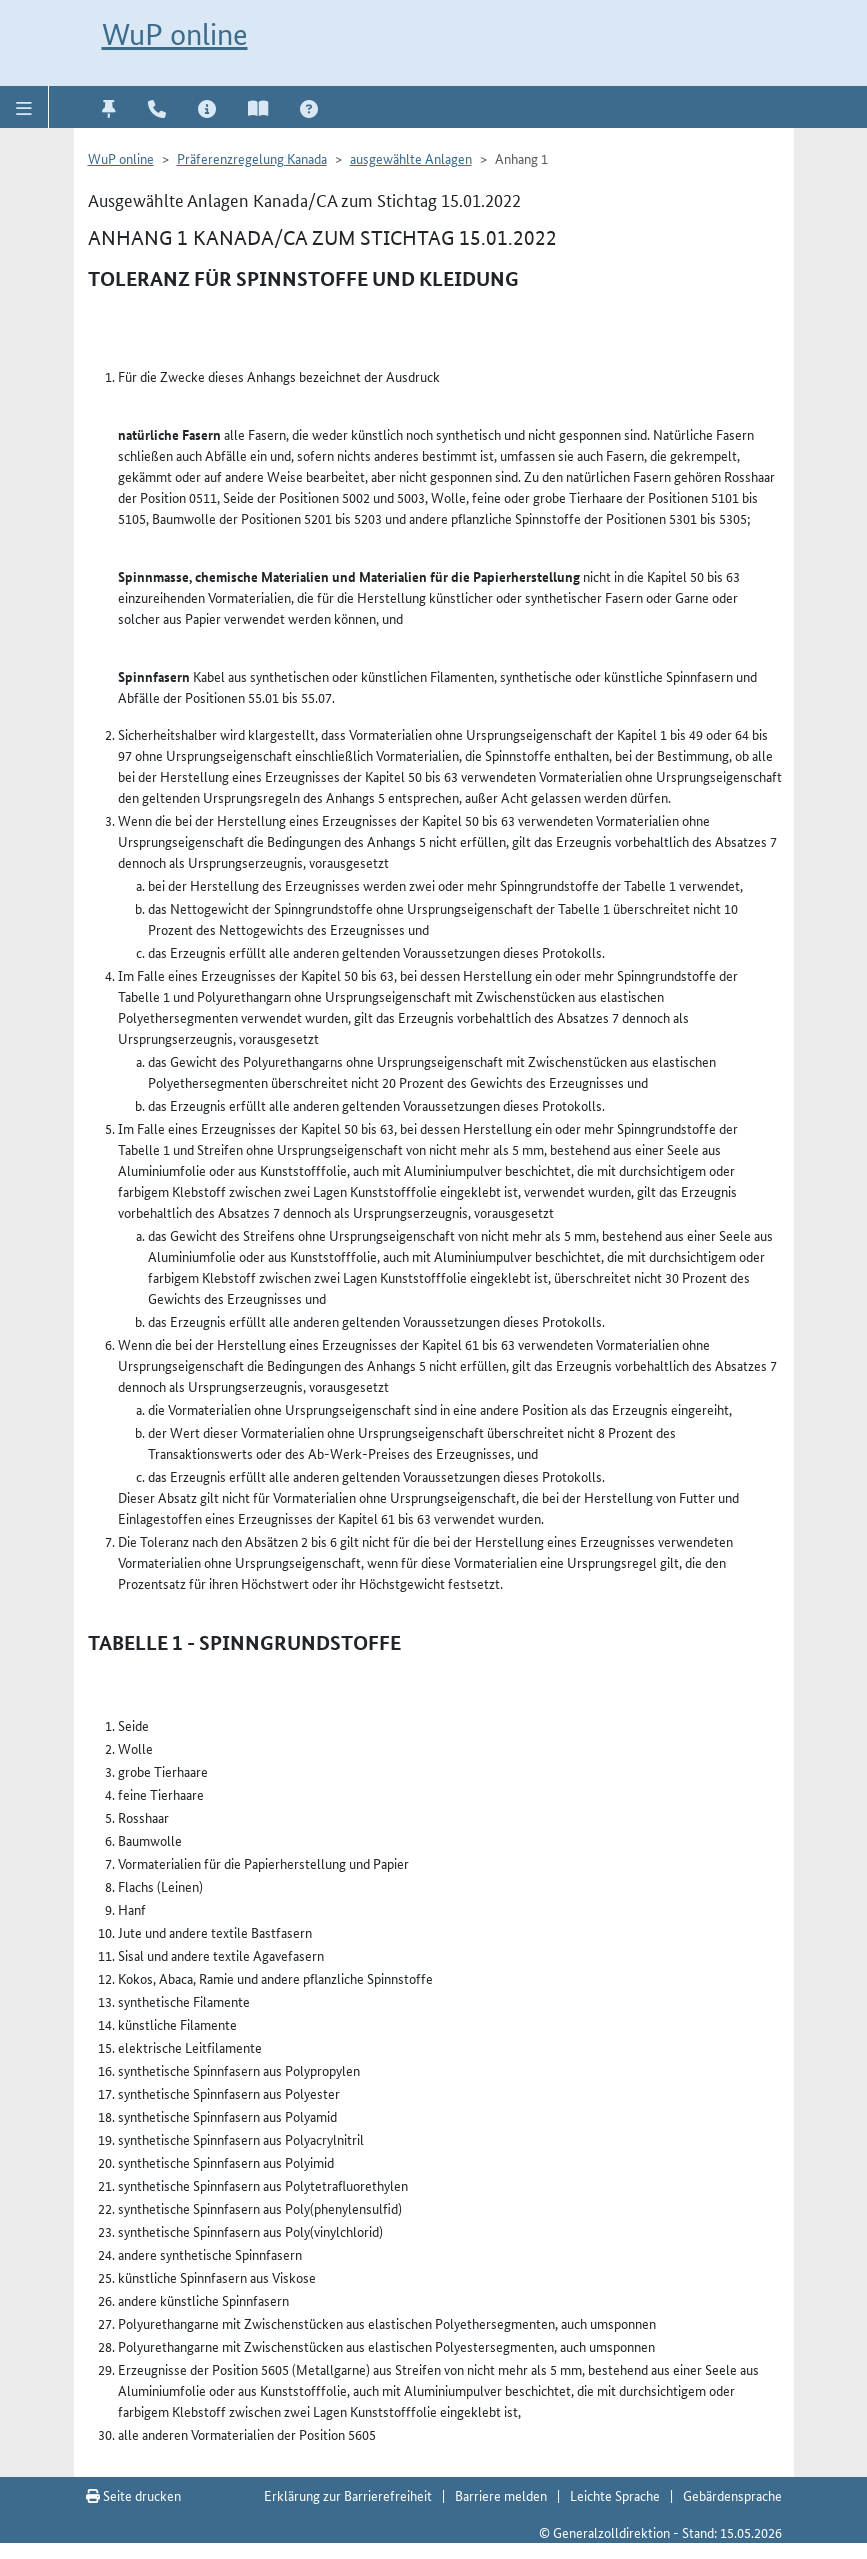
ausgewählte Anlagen (411, 158)
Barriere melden (501, 2495)
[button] (24, 107)
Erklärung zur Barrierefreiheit (348, 2495)
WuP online (175, 34)
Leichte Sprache (615, 2495)
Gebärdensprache (732, 2495)
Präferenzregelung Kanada (252, 158)
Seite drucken (133, 2495)
